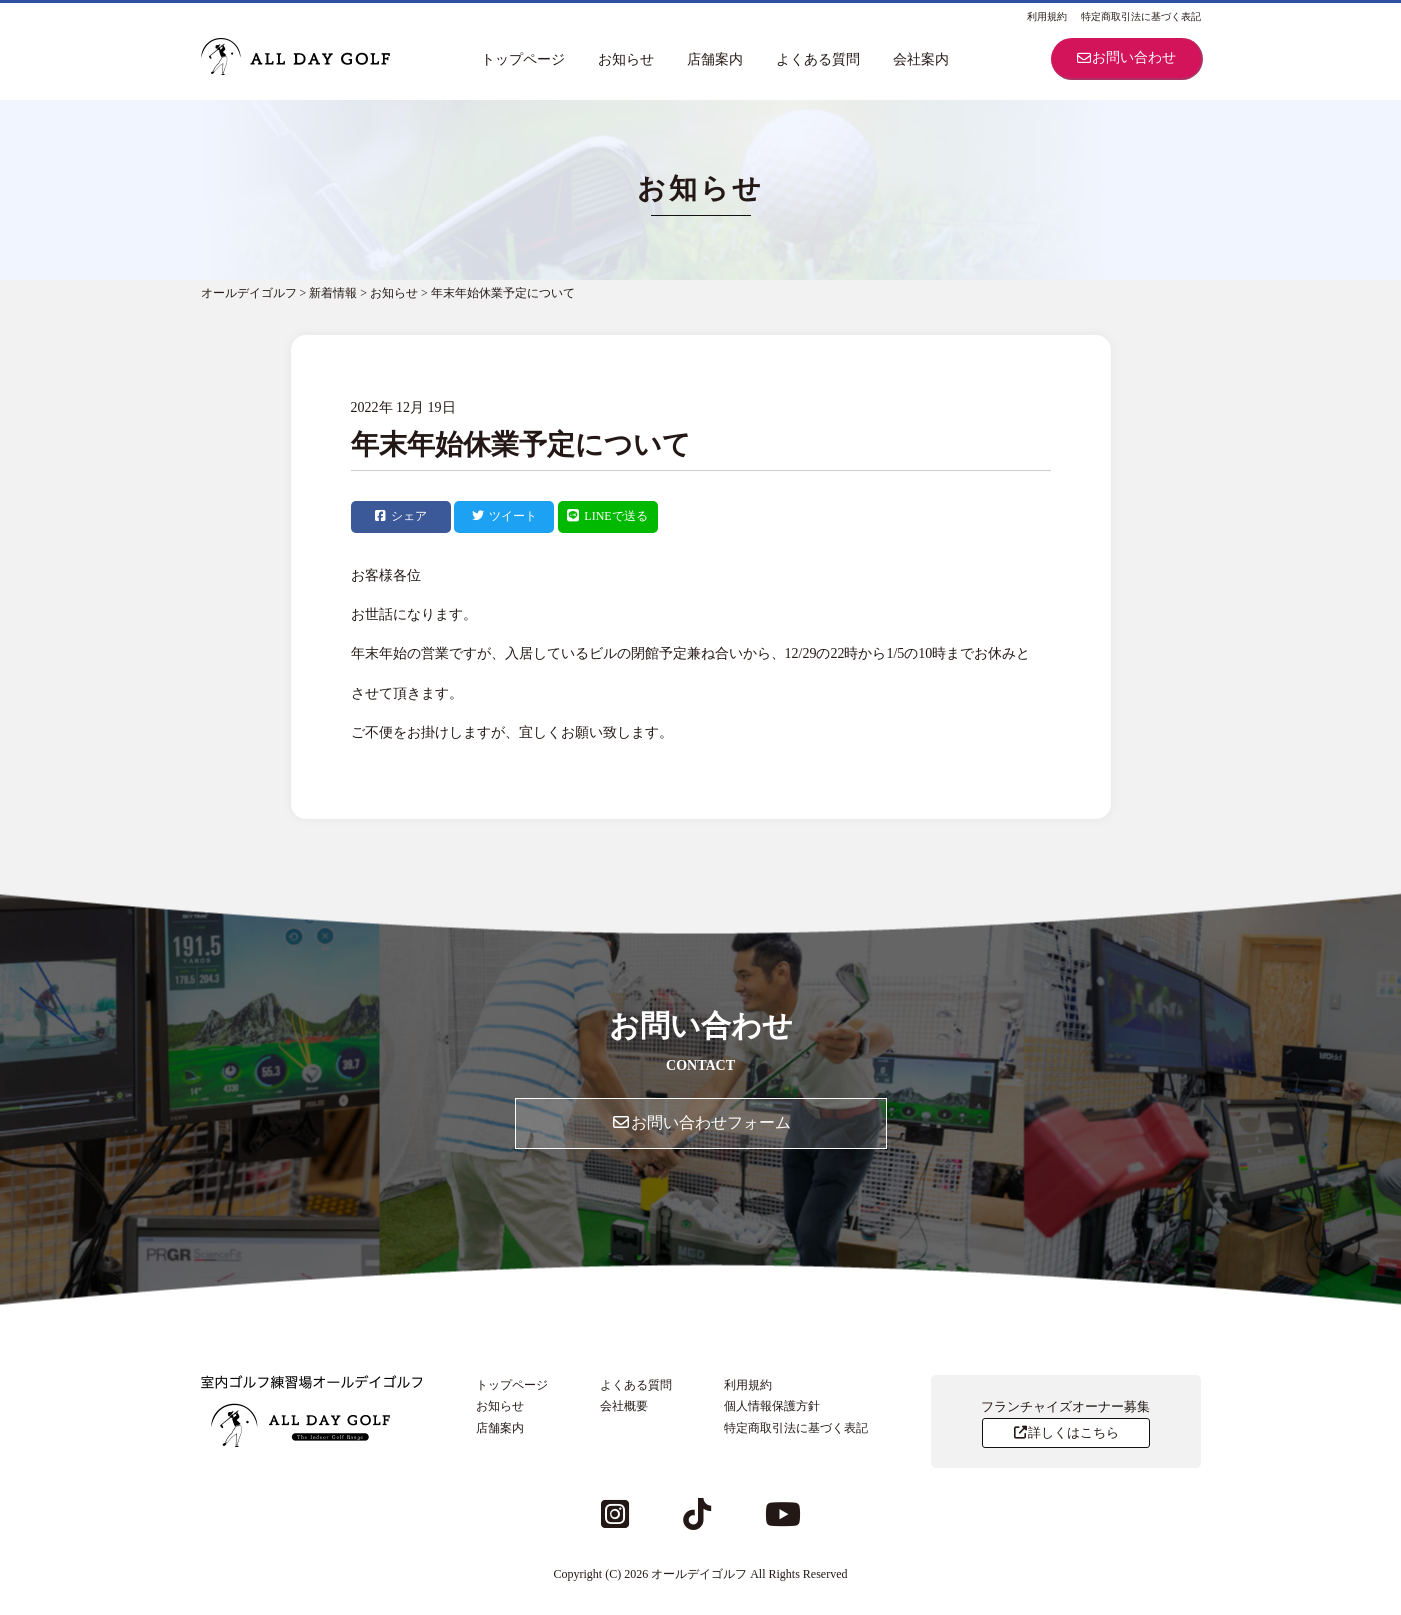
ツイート (504, 516)
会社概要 (624, 1406)
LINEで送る (607, 516)
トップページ (523, 59)
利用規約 (1047, 16)
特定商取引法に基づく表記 (1141, 16)
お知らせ (626, 59)
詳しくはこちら (1065, 1432)
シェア (401, 516)
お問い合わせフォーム (701, 1122)
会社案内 (921, 59)
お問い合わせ (1126, 57)
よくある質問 (818, 59)
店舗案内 (715, 59)
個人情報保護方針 (772, 1406)
